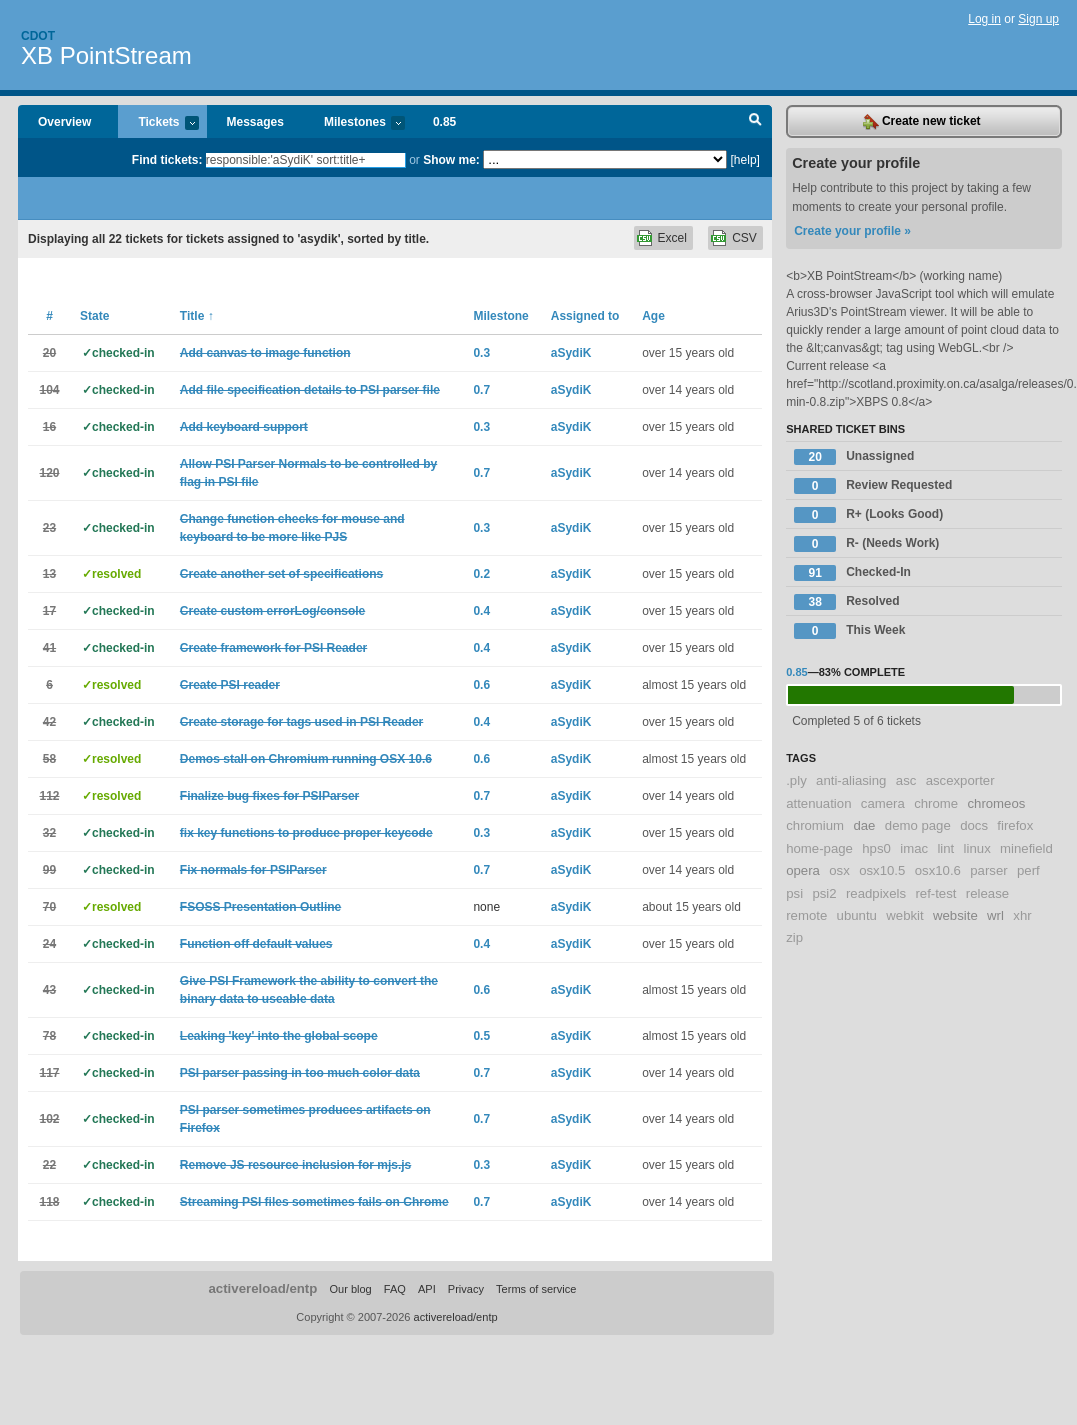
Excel (672, 238)
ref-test (935, 893)
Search (755, 122)
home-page (819, 848)
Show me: (451, 160)
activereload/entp (262, 1288)
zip (794, 937)
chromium (815, 825)
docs (974, 825)
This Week (849, 631)
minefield (1026, 848)
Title (197, 316)
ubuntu (857, 915)
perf (1028, 870)
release (987, 893)
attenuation (818, 803)
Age (653, 316)
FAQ (395, 1289)
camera (883, 803)
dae (864, 825)
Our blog (350, 1289)
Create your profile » (852, 231)
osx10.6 (938, 870)
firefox (1015, 825)
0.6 (481, 685)
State (94, 316)
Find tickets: (167, 160)
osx (839, 870)
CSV (744, 238)
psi (794, 893)
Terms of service (536, 1289)
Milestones (354, 123)
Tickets (158, 123)
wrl (995, 915)
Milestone (500, 316)
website (955, 915)
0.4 (481, 611)
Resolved (846, 602)
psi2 (824, 893)
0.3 (481, 353)
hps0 (876, 848)
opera (803, 870)
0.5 (481, 1036)
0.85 (444, 122)
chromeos (996, 803)
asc (906, 780)
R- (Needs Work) (866, 544)
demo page (918, 825)
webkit (904, 915)
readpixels (876, 893)
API (427, 1289)
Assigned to (585, 316)
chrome (936, 803)
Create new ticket (922, 122)
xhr (1022, 915)
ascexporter (960, 780)
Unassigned (854, 457)
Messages (255, 122)
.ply (796, 780)
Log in (984, 19)
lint (945, 848)
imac (914, 848)
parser (988, 870)
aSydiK (571, 353)
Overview (64, 122)
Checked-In (852, 573)
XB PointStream (106, 55)
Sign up (1038, 19)
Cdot (38, 36)
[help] (745, 160)
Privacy (466, 1289)
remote (806, 915)
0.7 (481, 390)
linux (977, 848)
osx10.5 (882, 870)
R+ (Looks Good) (868, 515)
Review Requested (873, 486)
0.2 (481, 574)
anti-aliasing (851, 780)
